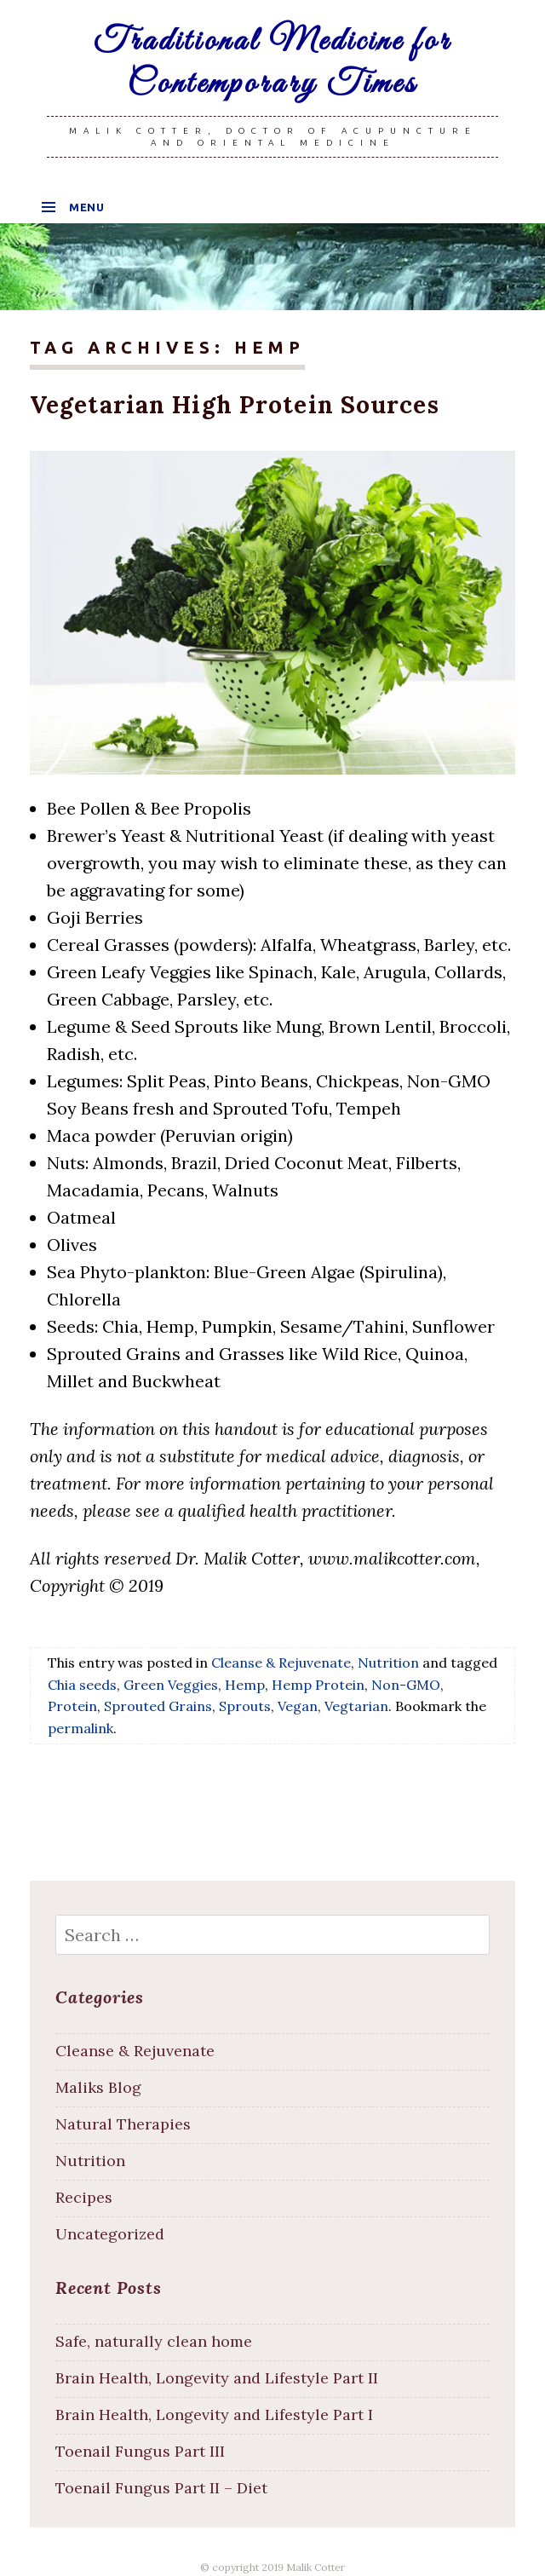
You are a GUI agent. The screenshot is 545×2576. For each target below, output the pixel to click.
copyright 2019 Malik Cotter (278, 2565)
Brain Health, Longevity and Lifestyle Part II (216, 2377)
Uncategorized (109, 2233)
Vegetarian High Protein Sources (229, 403)
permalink (80, 1727)
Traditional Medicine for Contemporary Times (272, 63)
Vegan (298, 1705)
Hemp (245, 1682)
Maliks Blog (98, 2086)
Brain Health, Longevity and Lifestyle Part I (214, 2413)
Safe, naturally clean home (153, 2340)
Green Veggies (170, 1682)
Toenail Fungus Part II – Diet (161, 2486)
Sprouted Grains (158, 1705)
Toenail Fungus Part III (140, 2449)
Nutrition (388, 1661)
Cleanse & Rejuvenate (281, 1661)
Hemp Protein (318, 1682)
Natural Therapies (123, 2123)
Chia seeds (82, 1682)
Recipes (83, 2196)
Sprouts (245, 1705)
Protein (72, 1705)
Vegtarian (356, 1705)
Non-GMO (405, 1682)
